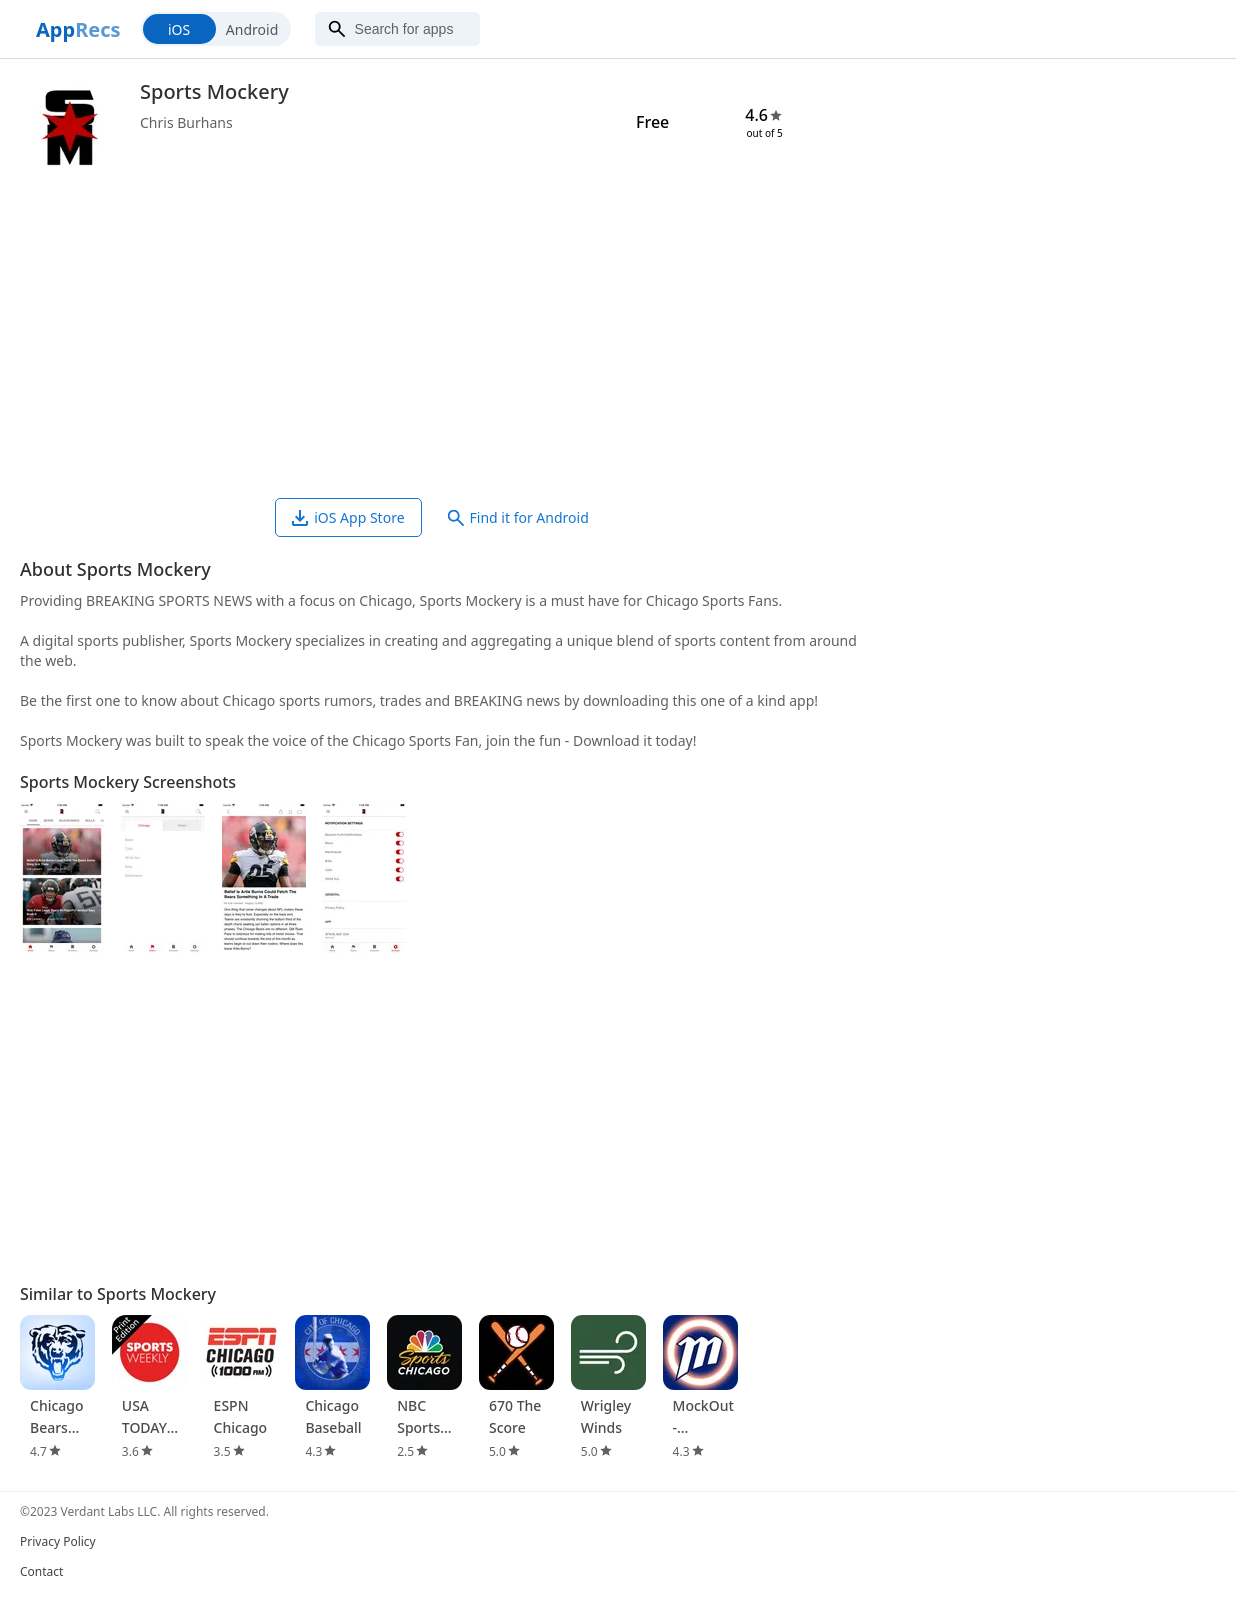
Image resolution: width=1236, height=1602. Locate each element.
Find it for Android (518, 517)
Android (252, 29)
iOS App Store (348, 517)
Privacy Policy (58, 1541)
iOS (179, 29)
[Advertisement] (440, 338)
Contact (41, 1571)
